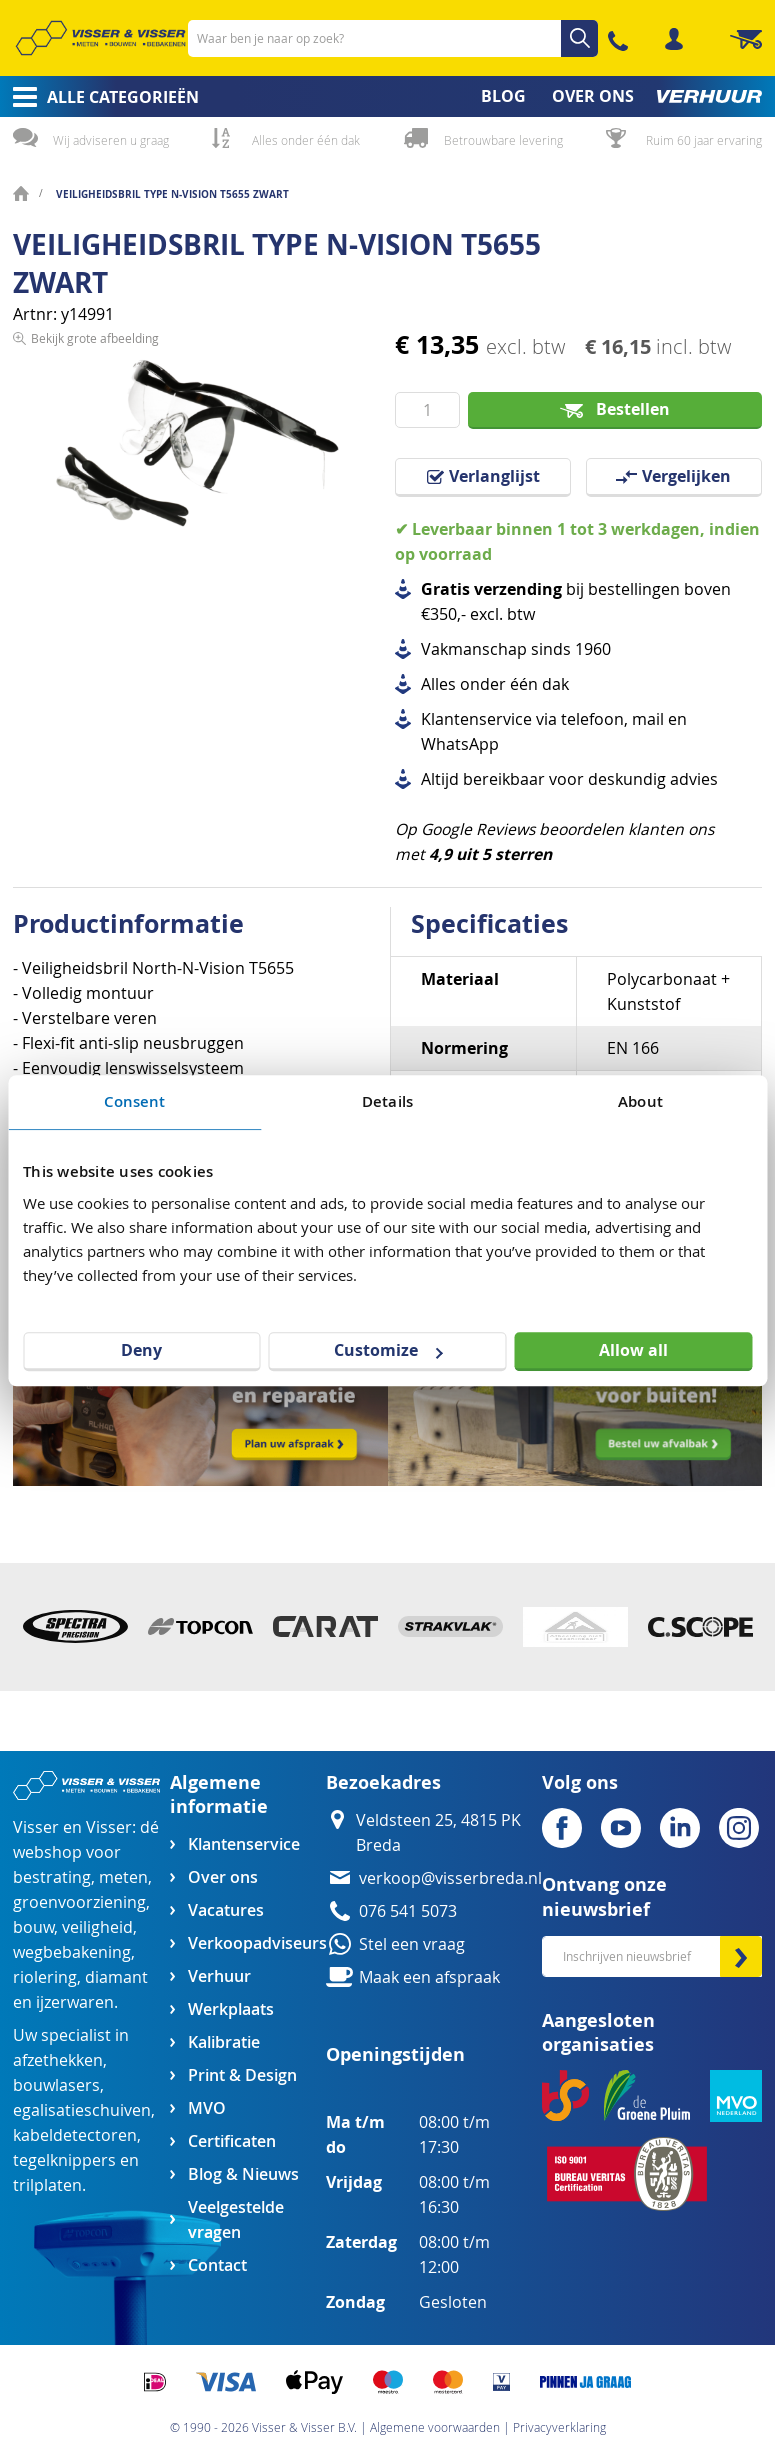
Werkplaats (231, 2009)
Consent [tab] (135, 1101)
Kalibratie (224, 2042)
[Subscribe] (741, 1956)
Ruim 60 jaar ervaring (704, 140)
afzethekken (58, 2060)
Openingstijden (395, 2054)
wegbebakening (72, 1952)
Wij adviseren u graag (111, 140)
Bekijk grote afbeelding (95, 571)
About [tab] (640, 1101)
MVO (207, 2108)
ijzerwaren (75, 2002)
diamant (116, 1977)
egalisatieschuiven (82, 2110)
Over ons (223, 1877)
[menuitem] (99, 97)
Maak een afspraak (429, 1977)
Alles (438, 684)
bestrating (52, 1877)
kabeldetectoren (75, 2135)
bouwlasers (56, 2085)
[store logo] (100, 37)
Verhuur (219, 1976)
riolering (45, 1977)
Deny (141, 1350)
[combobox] (393, 38)
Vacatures (226, 1910)
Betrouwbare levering (503, 140)
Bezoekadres (383, 1782)
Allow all (633, 1350)
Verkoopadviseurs (257, 1943)
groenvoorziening (79, 1902)
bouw (33, 1927)
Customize (388, 1350)
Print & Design (242, 2075)
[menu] (387, 96)
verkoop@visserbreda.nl (450, 1878)
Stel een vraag (412, 1944)
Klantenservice (244, 1844)
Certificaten (232, 2141)
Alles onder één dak (306, 140)
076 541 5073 (408, 1911)
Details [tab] (387, 1101)
